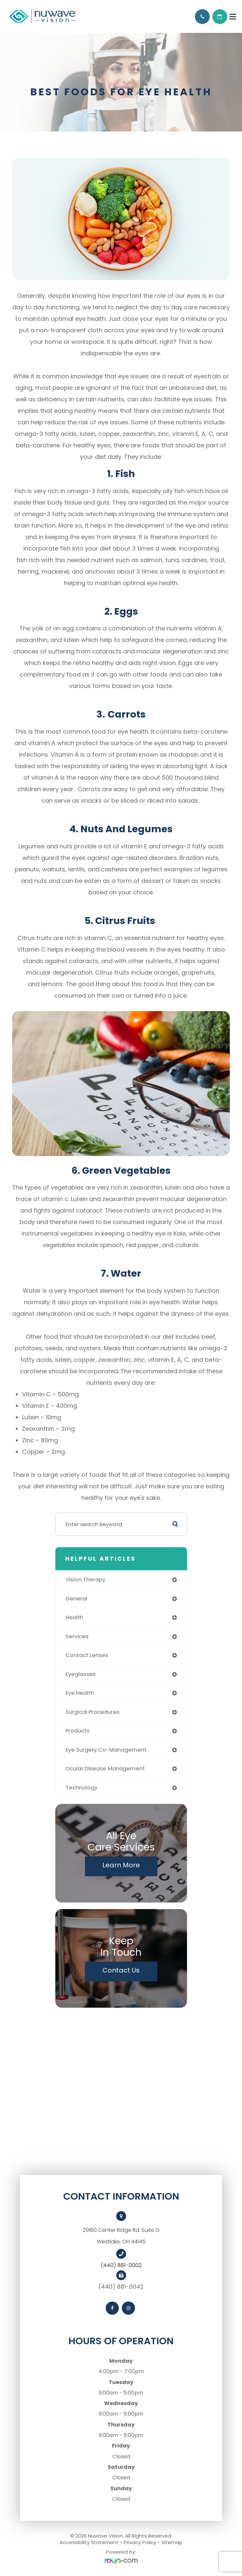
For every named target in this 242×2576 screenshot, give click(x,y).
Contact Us (121, 1970)
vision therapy (85, 1579)
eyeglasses (81, 1674)
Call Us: (202, 16)
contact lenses (87, 1655)
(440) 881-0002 (121, 2265)
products (78, 1731)
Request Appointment (219, 16)
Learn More (121, 1865)
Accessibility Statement (89, 2542)
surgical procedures (93, 1712)
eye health (80, 1693)
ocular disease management (105, 1768)
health (74, 1617)
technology (81, 1787)
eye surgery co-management (106, 1750)
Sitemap (171, 2542)
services (77, 1636)
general (76, 1598)
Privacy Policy (140, 2542)
